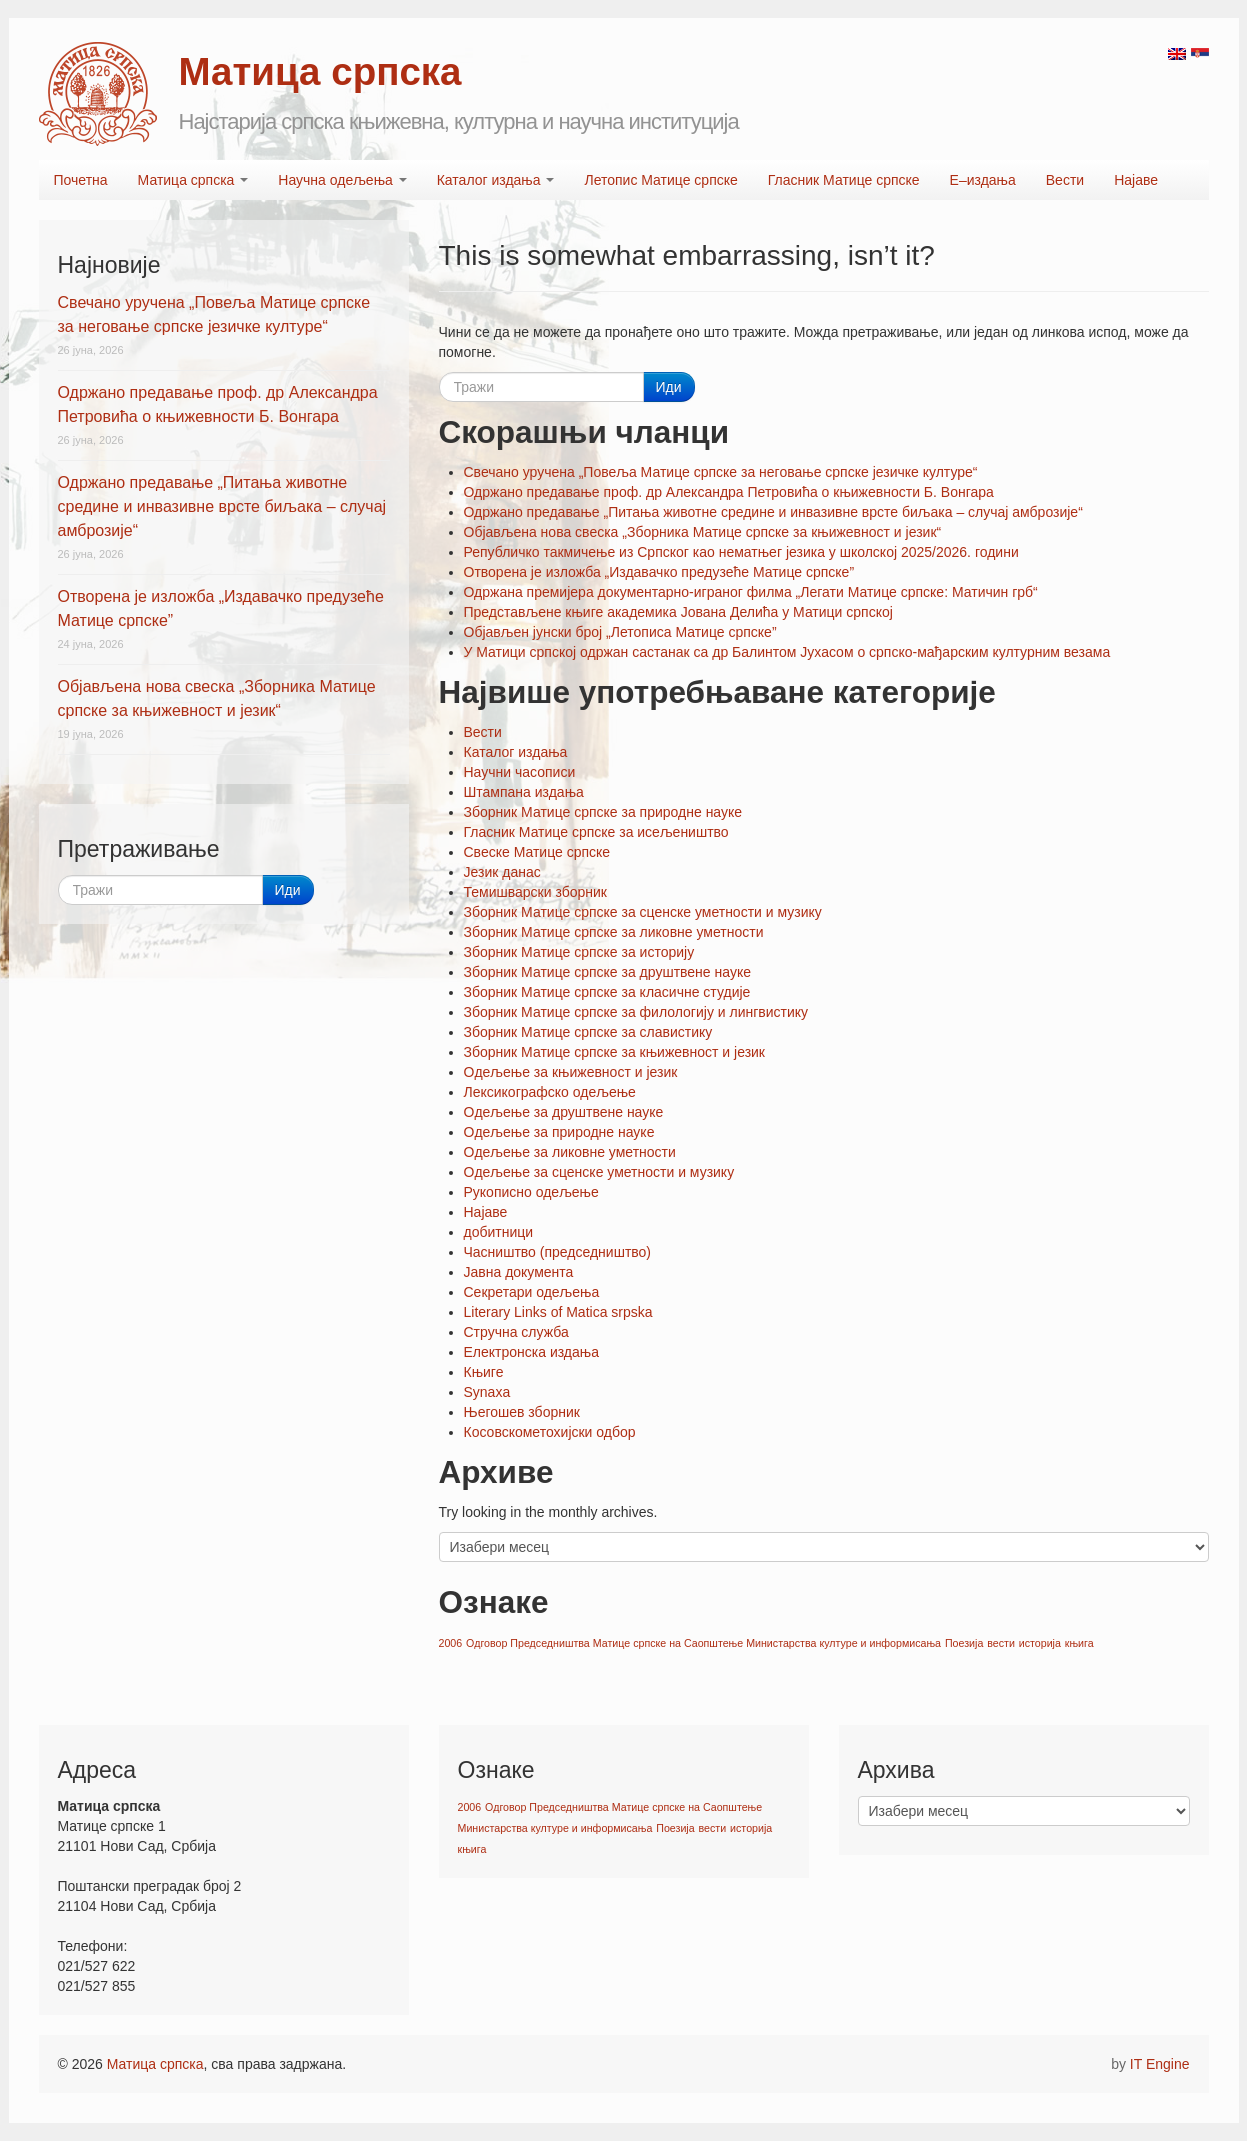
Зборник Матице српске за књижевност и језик (615, 1052)
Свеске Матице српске (537, 852)
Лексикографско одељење (550, 1092)
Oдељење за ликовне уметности (570, 1152)
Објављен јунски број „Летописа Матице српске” (620, 632)
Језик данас (502, 872)
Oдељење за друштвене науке (564, 1112)
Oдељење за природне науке (559, 1132)
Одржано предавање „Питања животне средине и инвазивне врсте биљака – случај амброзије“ (773, 512)
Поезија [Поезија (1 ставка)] (964, 1643)
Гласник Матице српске (844, 180)
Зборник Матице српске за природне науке (603, 812)
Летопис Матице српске (660, 180)
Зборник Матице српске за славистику (588, 1032)
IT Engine (1160, 2064)
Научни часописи (520, 772)
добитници (499, 1232)
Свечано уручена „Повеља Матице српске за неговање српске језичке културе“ (721, 472)
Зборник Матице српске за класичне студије (607, 992)
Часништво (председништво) (558, 1252)
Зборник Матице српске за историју (579, 952)
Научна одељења (342, 180)
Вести (1065, 180)
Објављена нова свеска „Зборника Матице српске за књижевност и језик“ (703, 532)
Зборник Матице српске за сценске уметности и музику (643, 912)
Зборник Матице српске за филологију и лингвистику (636, 1012)
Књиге (484, 1372)
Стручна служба (516, 1332)
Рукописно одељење (531, 1192)
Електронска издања (531, 1352)
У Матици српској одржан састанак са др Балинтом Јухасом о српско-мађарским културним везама (787, 652)
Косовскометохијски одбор (550, 1432)
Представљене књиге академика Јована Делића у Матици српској (678, 612)
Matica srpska (98, 94)
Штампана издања (524, 792)
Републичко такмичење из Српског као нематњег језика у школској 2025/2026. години (741, 552)
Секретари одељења (532, 1292)
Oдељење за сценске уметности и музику (599, 1172)
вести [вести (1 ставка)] (1001, 1643)
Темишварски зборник (535, 892)
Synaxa (487, 1392)
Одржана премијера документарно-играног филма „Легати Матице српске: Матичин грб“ (751, 592)
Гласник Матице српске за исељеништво (596, 832)
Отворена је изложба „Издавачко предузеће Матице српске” (659, 572)
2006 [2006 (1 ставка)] (451, 1643)
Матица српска (193, 180)
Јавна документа (519, 1272)
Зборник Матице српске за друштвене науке (607, 972)
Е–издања (983, 180)
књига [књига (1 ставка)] (1079, 1643)
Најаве (1136, 180)
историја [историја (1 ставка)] (1040, 1643)
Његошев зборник (522, 1412)
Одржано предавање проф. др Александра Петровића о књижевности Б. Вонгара (729, 492)
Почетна (81, 180)
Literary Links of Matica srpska (558, 1312)
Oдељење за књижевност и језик (571, 1072)
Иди (669, 387)
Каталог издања (496, 180)
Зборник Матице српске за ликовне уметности (614, 932)
